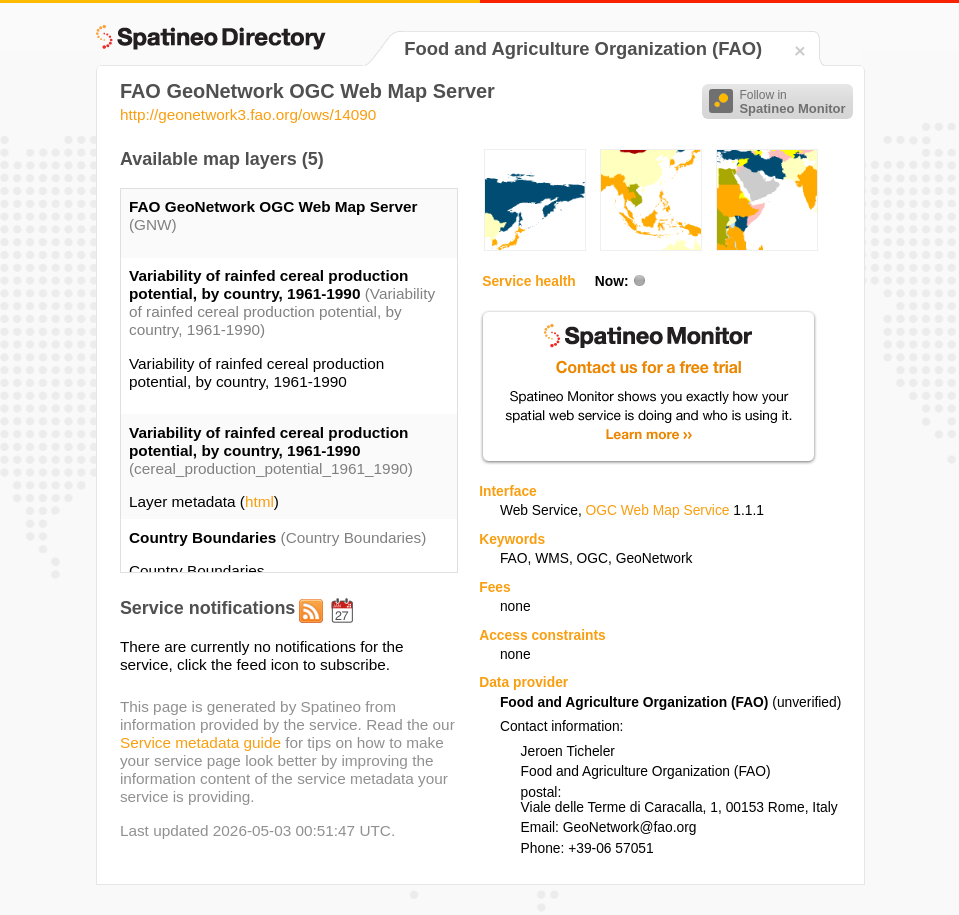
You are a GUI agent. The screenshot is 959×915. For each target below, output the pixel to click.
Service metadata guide (200, 742)
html (259, 501)
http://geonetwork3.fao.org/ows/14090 (248, 114)
